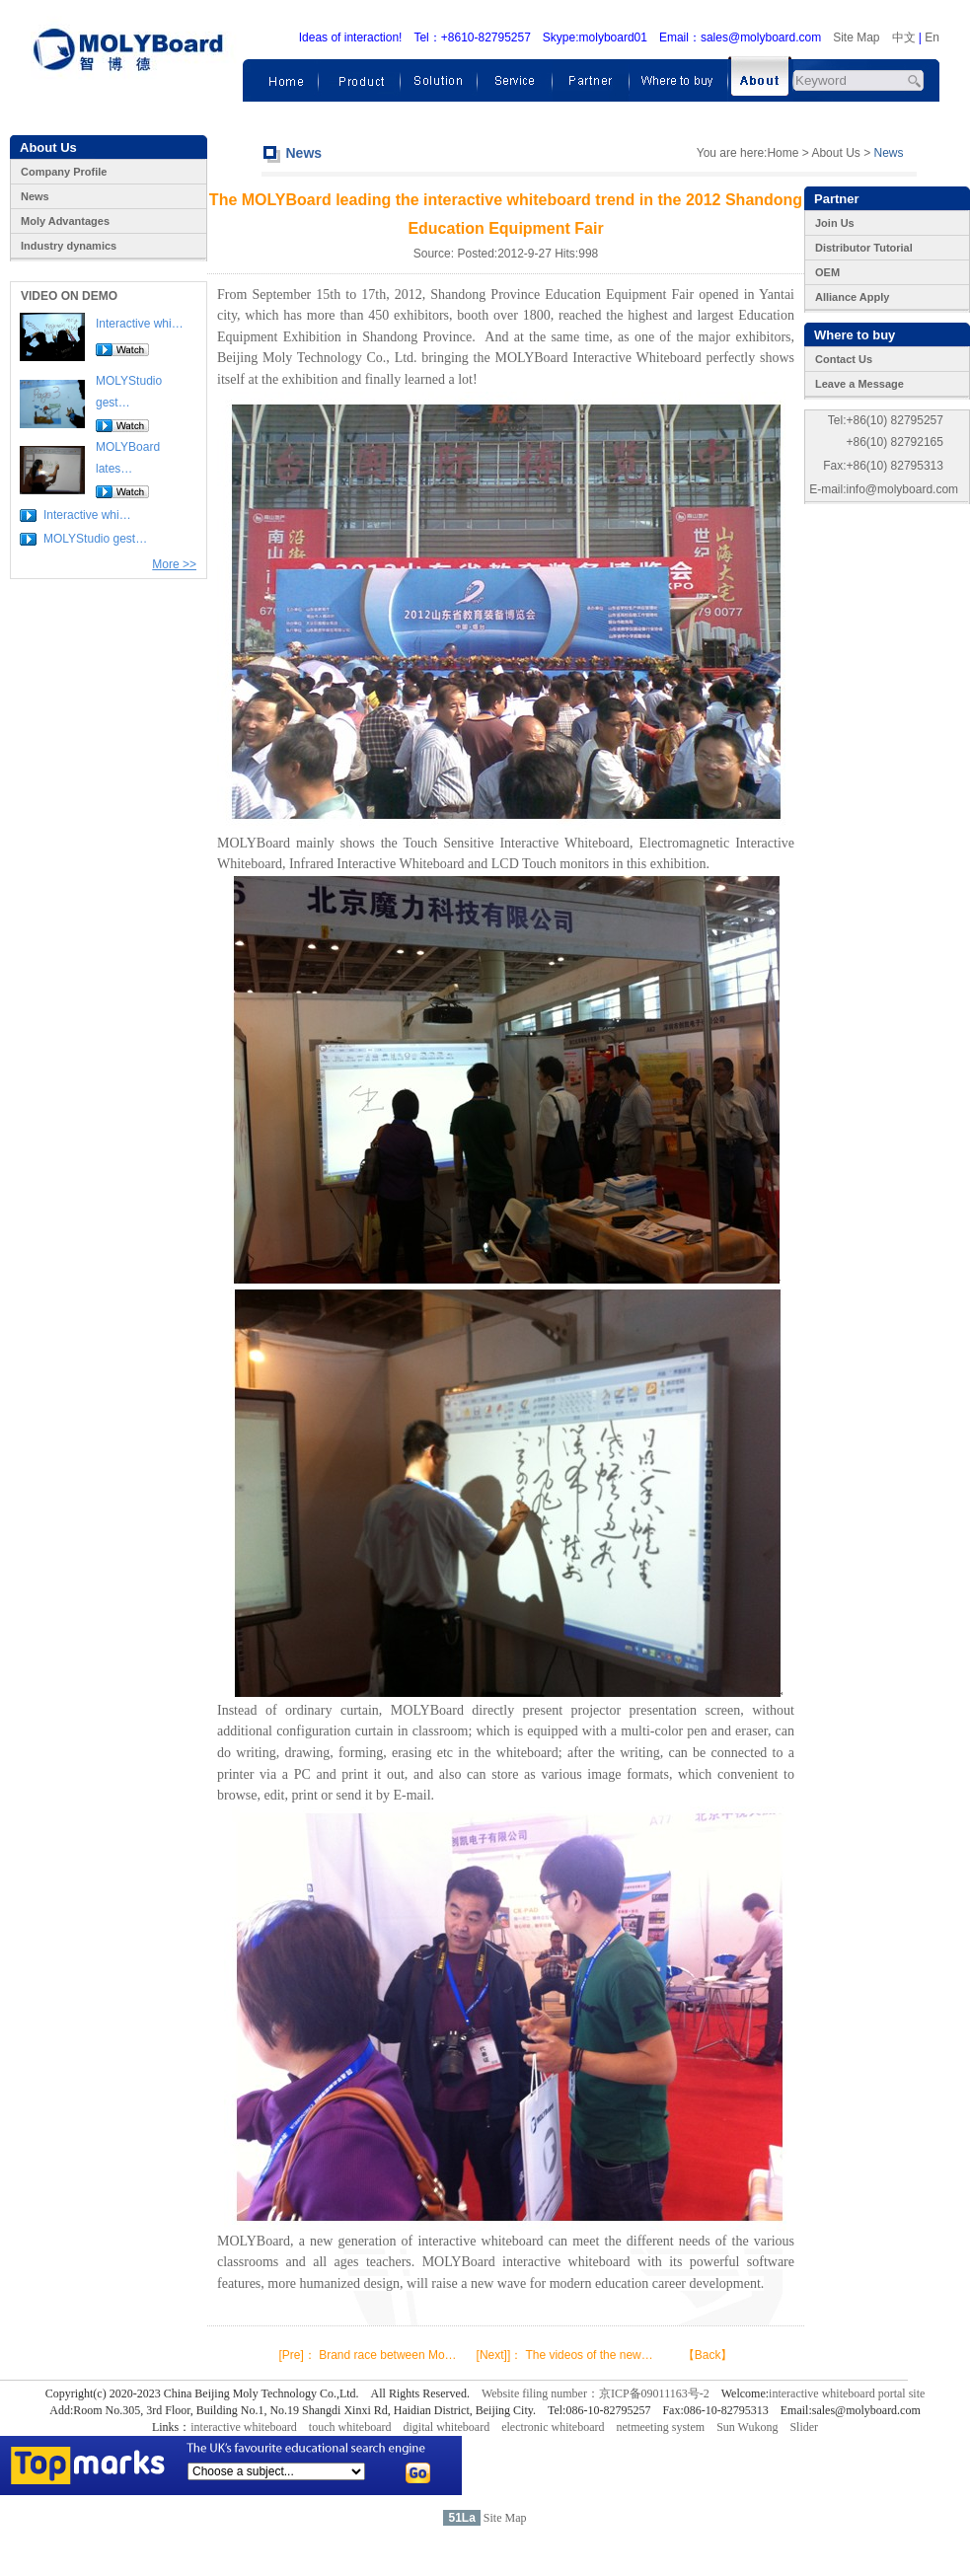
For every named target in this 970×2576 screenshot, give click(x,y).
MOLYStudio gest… (95, 539)
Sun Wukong (747, 2427)
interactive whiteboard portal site (847, 2393)
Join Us (835, 223)
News (35, 196)
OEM (827, 272)
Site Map (856, 37)
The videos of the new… (588, 2355)
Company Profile (64, 172)
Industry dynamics (68, 246)
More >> (174, 564)
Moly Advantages (65, 221)
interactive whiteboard (243, 2427)
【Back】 (708, 2355)
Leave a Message (859, 384)
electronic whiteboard (552, 2427)
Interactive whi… (140, 324)
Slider (803, 2427)
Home (782, 153)
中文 (904, 37)
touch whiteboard (350, 2427)
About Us (835, 153)
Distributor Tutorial (864, 248)
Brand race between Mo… (387, 2355)
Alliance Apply (852, 297)
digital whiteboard (447, 2427)
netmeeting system (660, 2427)
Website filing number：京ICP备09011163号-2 (595, 2393)
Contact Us (843, 359)
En (932, 37)
